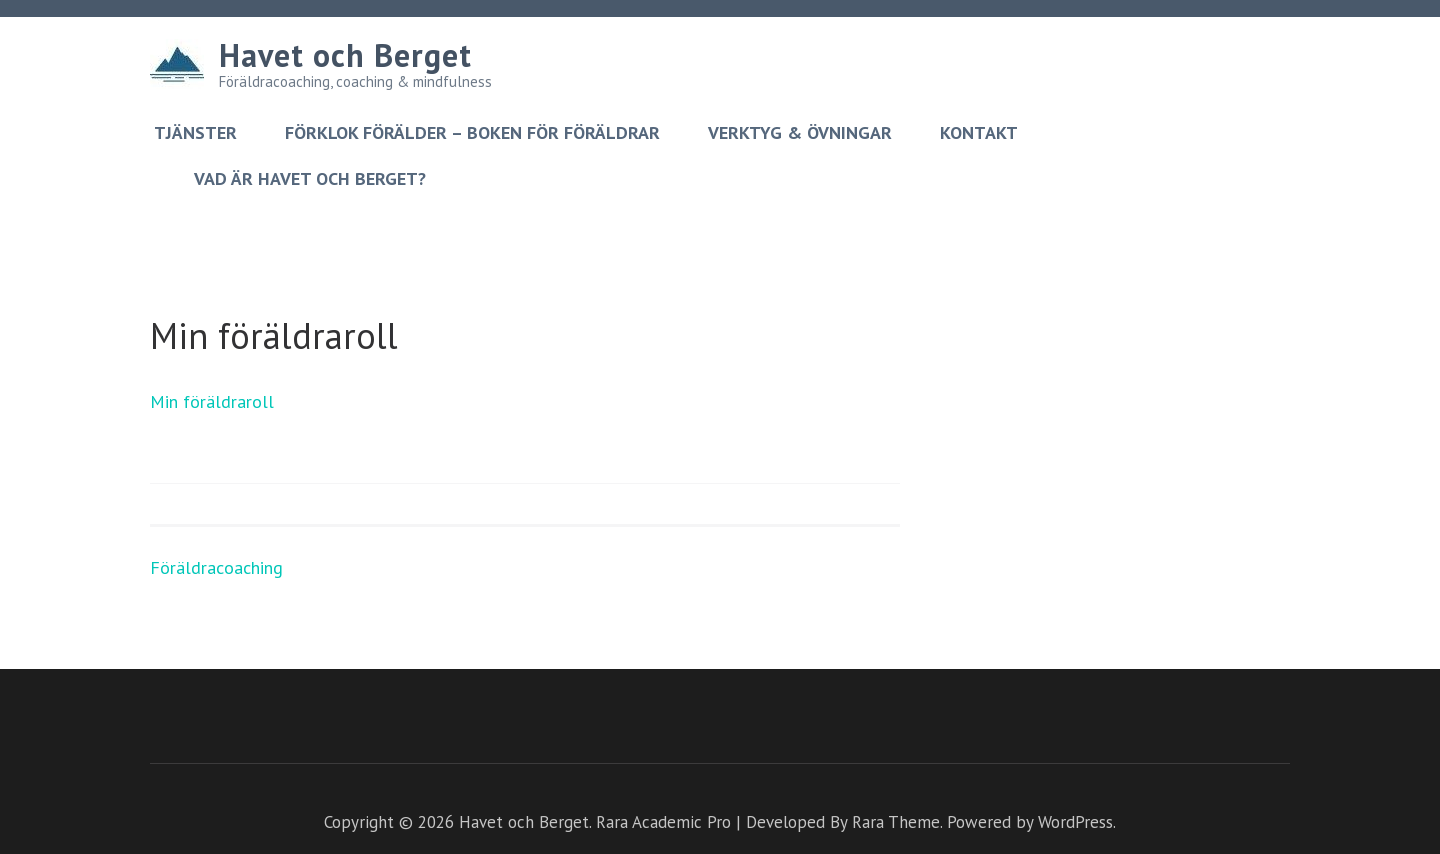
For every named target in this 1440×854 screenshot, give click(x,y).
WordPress (1075, 822)
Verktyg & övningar (800, 133)
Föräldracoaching (216, 567)
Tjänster (195, 133)
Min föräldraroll (212, 401)
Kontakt (979, 133)
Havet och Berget (345, 55)
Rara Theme (896, 822)
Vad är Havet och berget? (310, 179)
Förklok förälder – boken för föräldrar (472, 133)
